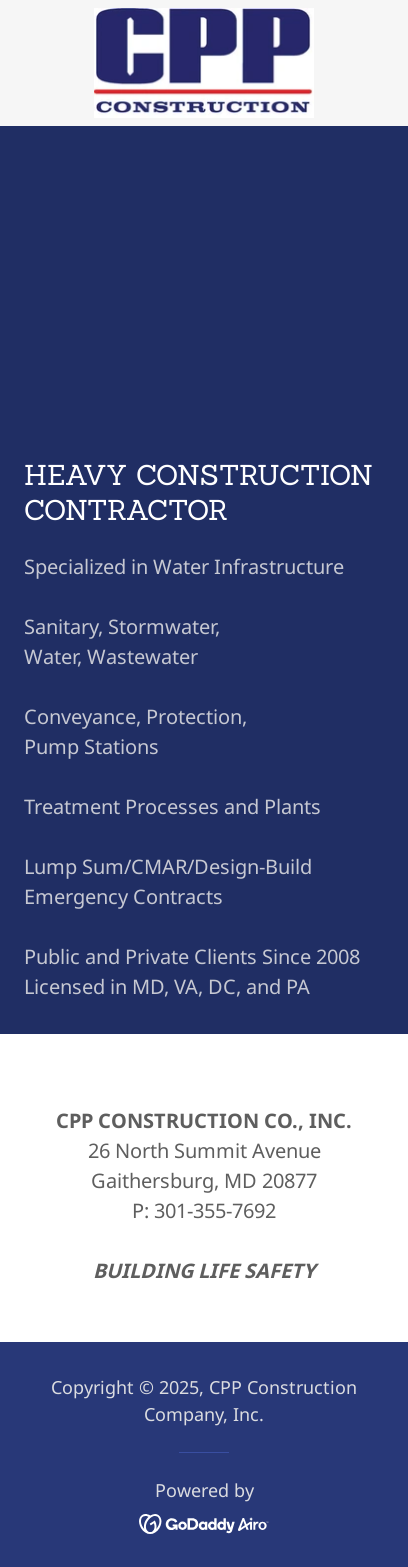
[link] (204, 63)
